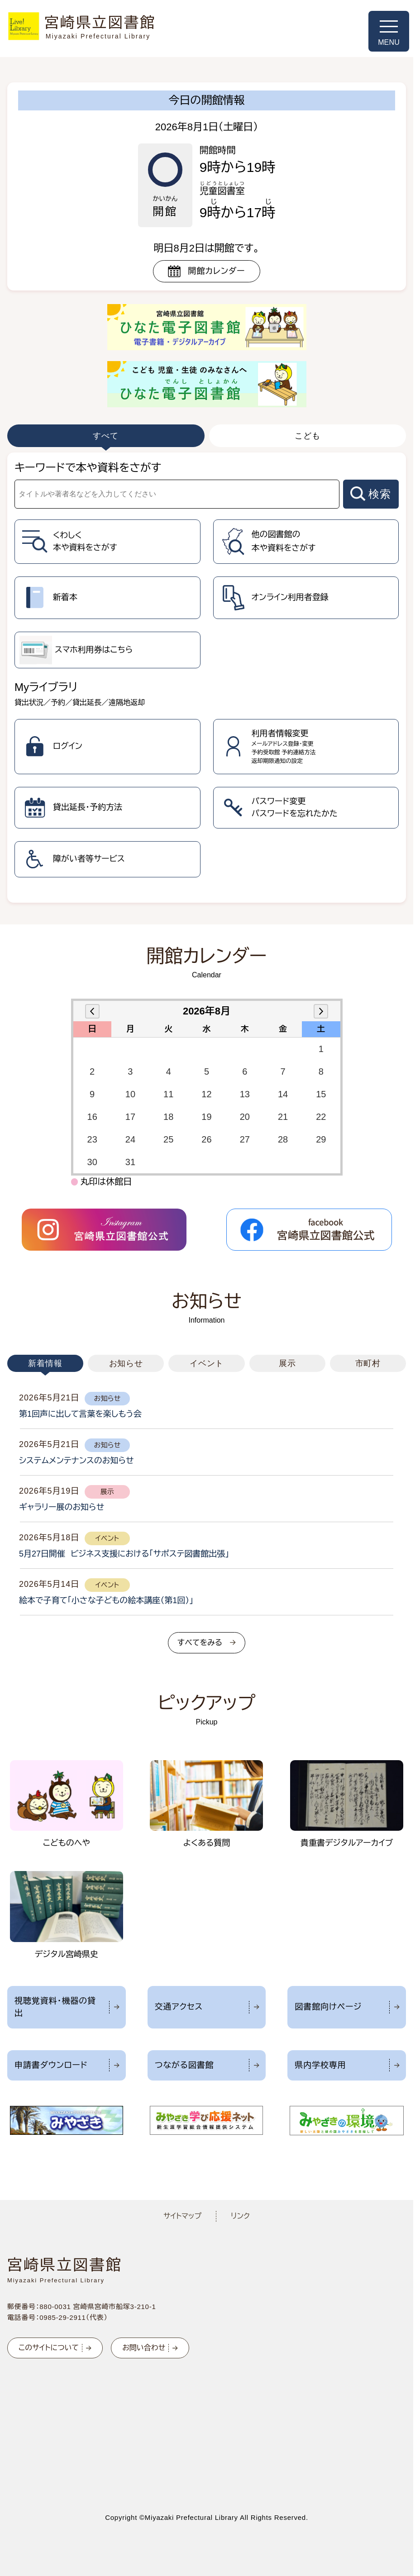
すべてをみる (199, 1642)
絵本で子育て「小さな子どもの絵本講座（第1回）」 (106, 1600)
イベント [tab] (207, 1363)
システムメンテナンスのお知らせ (76, 1460)
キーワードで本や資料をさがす (87, 468)
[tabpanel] (206, 677)
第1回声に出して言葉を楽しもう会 (80, 1414)
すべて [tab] (106, 435)
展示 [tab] (287, 1363)
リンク (240, 2216)
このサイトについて (49, 2348)
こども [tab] (307, 435)
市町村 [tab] (368, 1363)
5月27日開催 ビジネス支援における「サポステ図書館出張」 (124, 1553)
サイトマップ (182, 2216)
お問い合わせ (143, 2348)
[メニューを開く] (388, 31)
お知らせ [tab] (126, 1363)
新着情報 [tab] (45, 1363)
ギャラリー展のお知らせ (61, 1507)
